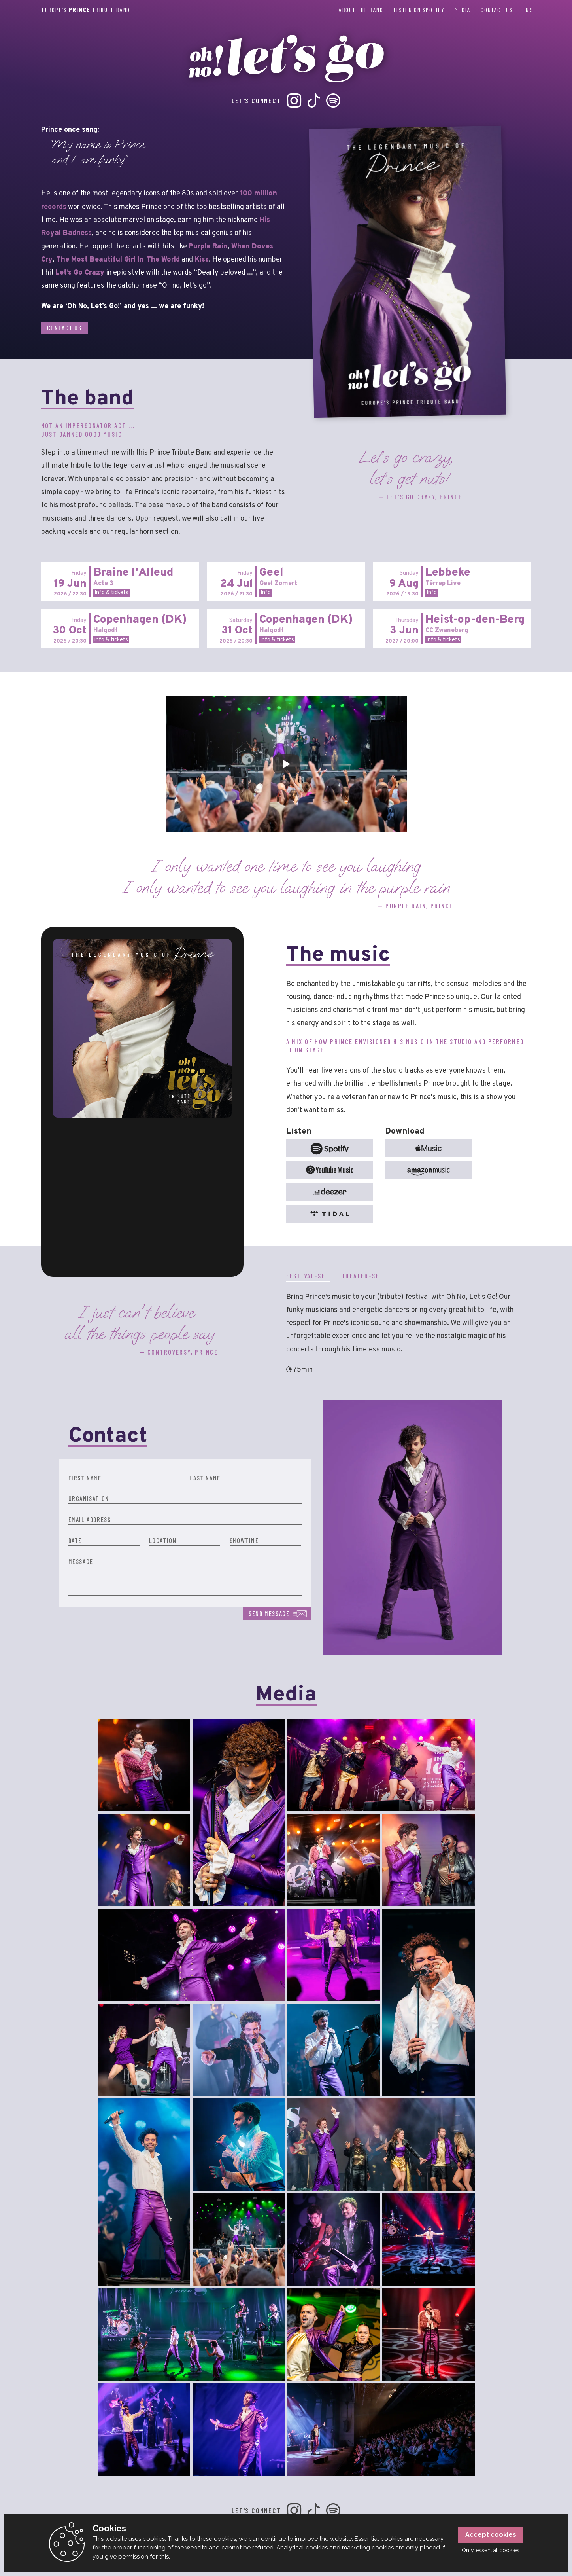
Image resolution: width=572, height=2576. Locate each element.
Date (75, 1540)
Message (80, 1561)
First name (85, 1478)
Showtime (244, 1540)
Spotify (333, 100)
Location (163, 1540)
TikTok (313, 100)
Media (462, 9)
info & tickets (111, 639)
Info (266, 592)
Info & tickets (111, 592)
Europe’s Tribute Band (86, 9)
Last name (205, 1478)
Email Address (89, 1519)
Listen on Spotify (419, 9)
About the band (361, 9)
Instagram (294, 100)
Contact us (497, 9)
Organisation (88, 1498)
